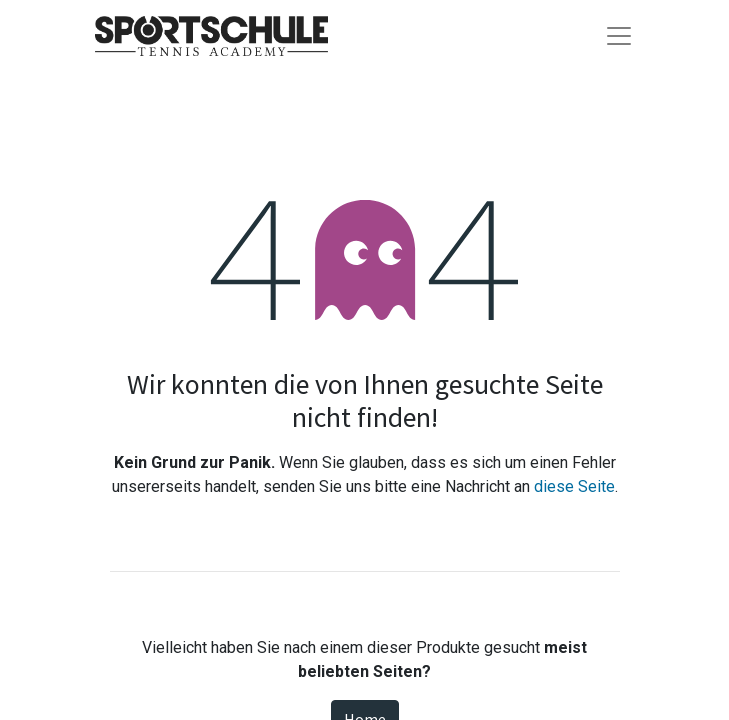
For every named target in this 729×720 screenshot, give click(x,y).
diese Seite (574, 486)
